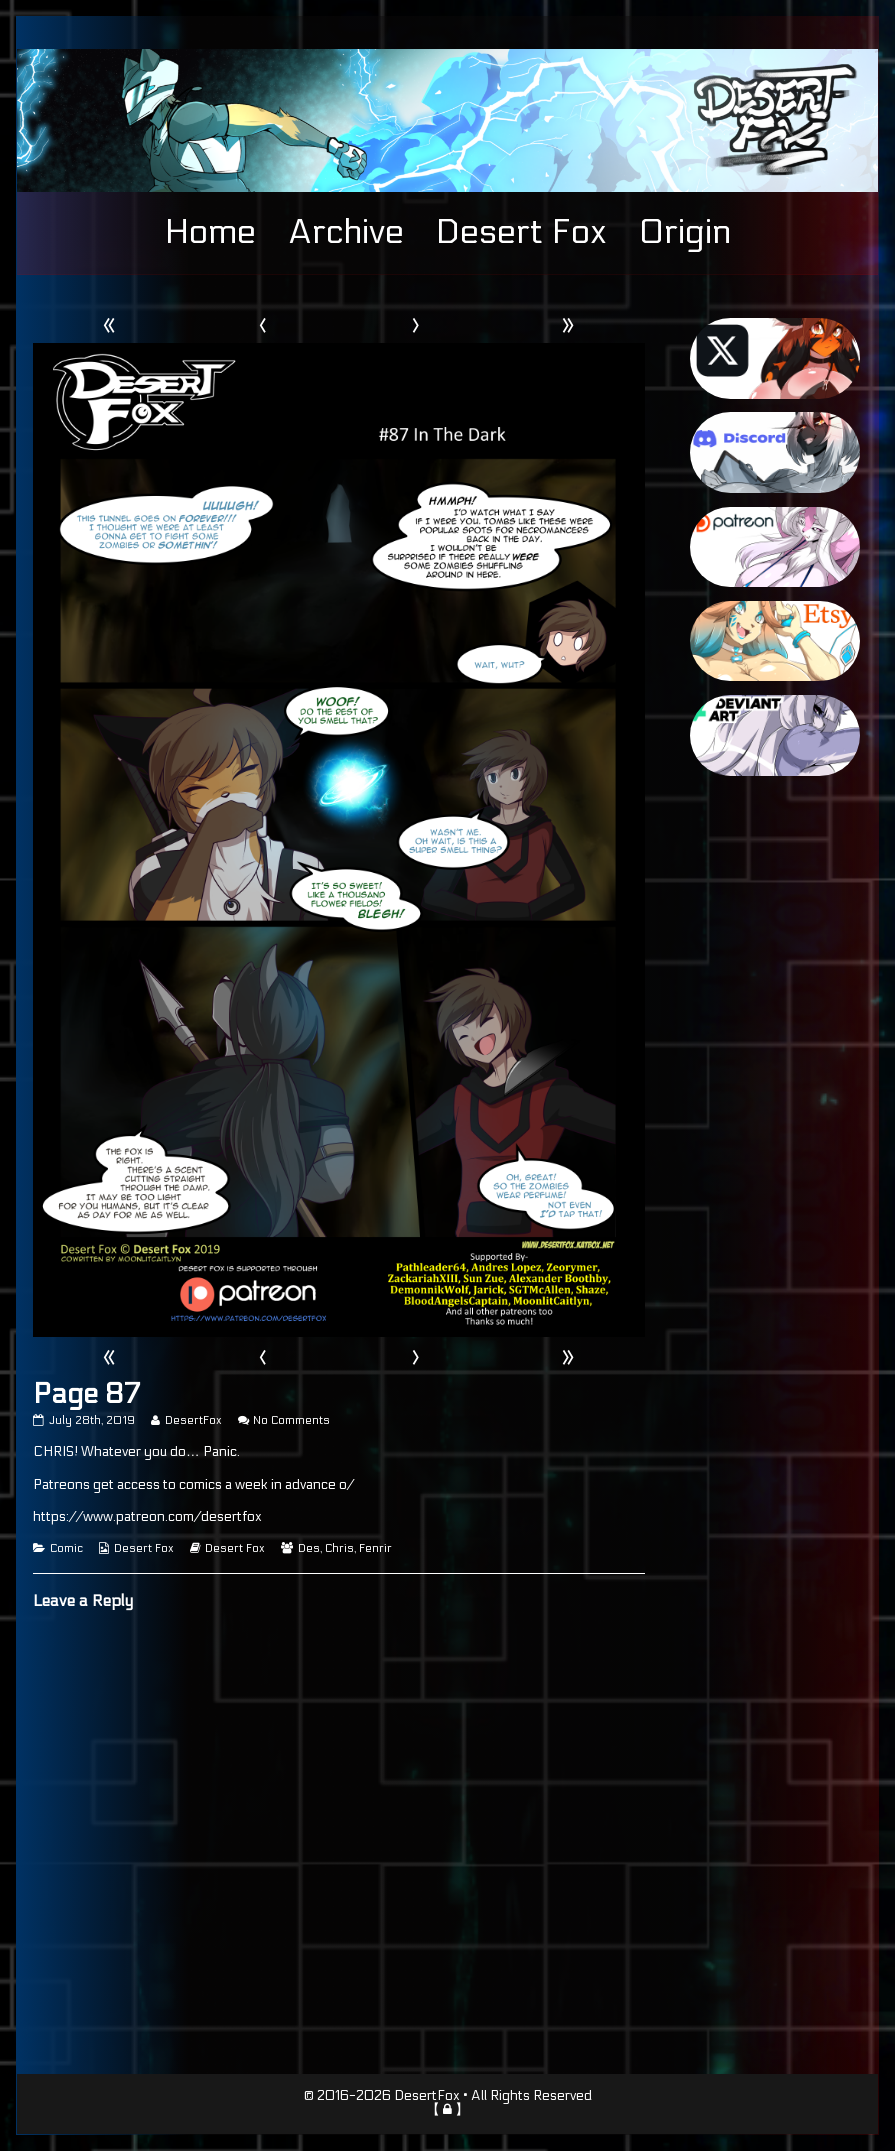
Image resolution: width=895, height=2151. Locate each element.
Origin (685, 232)
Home (210, 232)
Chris (339, 1548)
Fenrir (375, 1548)
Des (309, 1548)
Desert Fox (521, 232)
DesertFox (193, 1420)
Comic (66, 1548)
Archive (346, 232)
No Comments (291, 1420)
